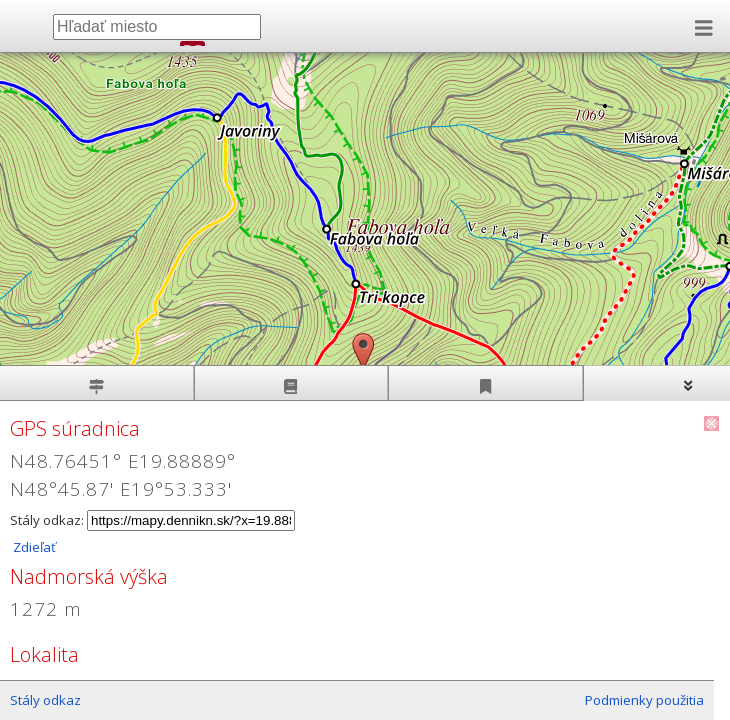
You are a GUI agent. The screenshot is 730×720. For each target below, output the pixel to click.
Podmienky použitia (644, 700)
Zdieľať (33, 547)
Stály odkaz (45, 700)
